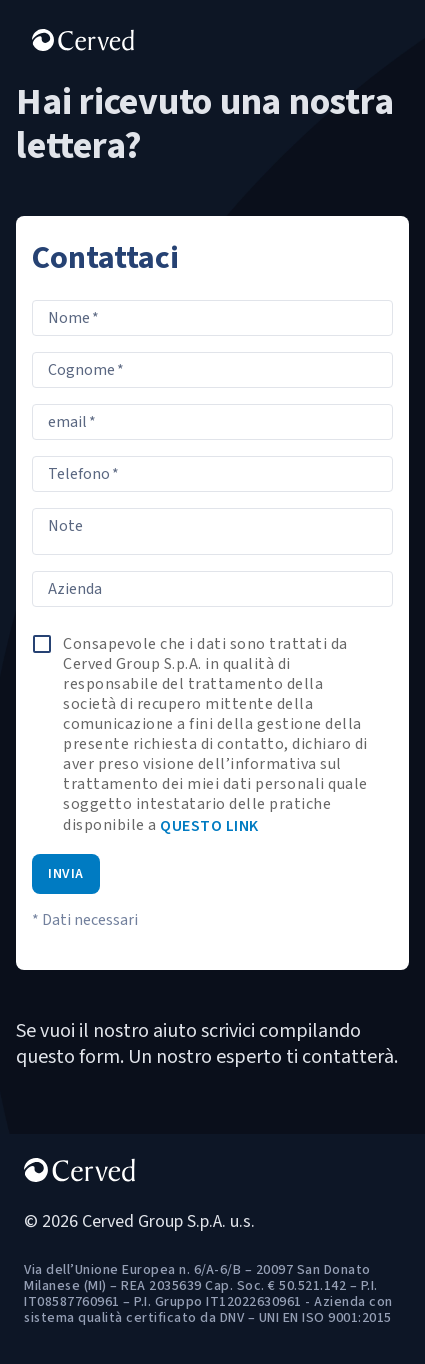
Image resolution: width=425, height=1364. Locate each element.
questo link (209, 826)
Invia (66, 874)
